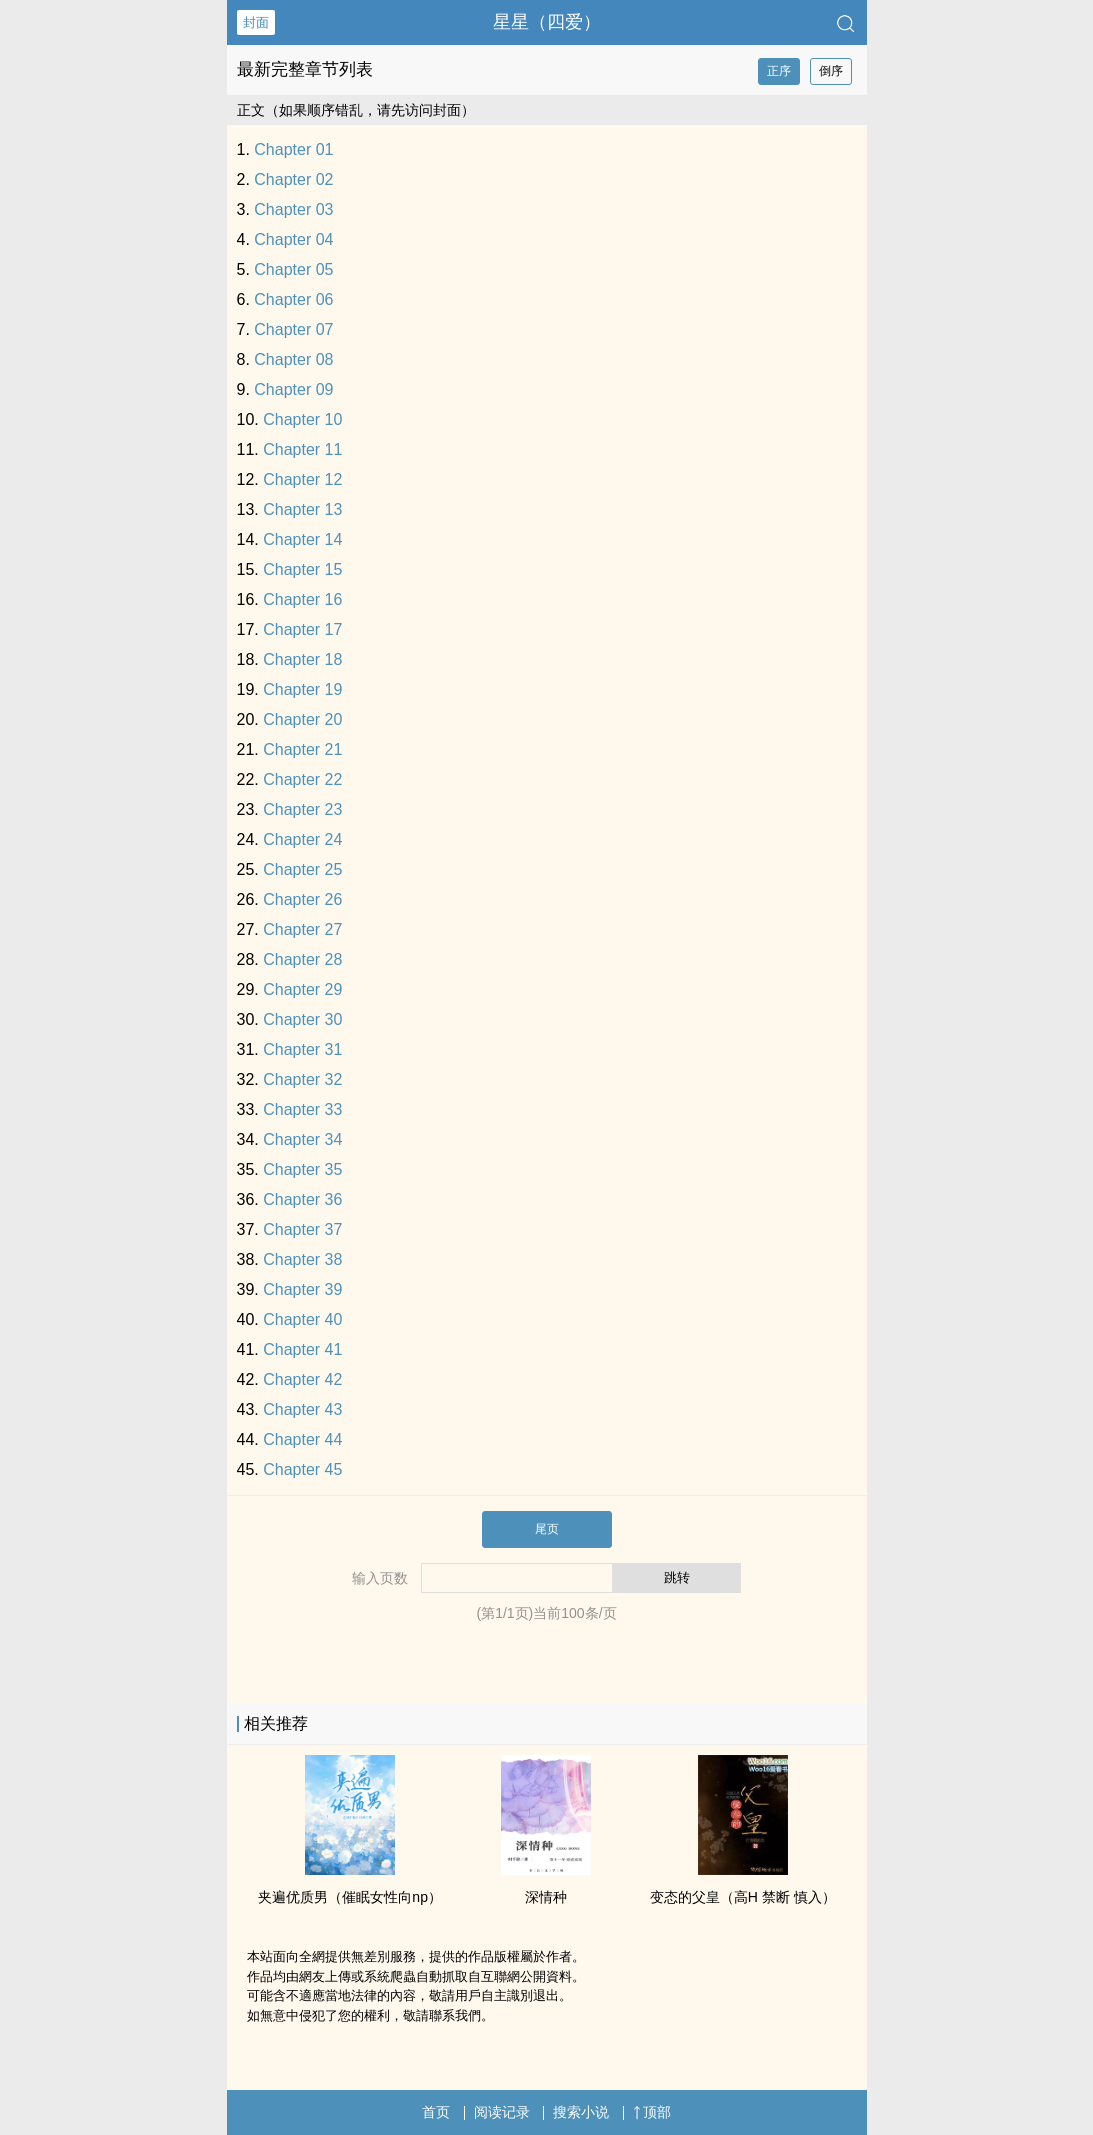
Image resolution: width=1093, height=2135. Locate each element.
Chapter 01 (293, 149)
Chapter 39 (302, 1289)
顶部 (652, 2112)
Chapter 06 (293, 299)
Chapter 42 (302, 1379)
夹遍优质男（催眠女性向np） (350, 1897)
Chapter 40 (302, 1319)
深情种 (546, 1897)
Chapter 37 (302, 1229)
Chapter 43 (302, 1409)
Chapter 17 (302, 629)
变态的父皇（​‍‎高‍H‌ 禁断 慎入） (743, 1897)
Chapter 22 (302, 779)
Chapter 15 (302, 569)
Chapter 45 (302, 1469)
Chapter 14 (302, 539)
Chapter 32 (302, 1079)
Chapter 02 (293, 179)
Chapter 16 (302, 599)
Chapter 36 (302, 1199)
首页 (436, 2112)
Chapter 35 (302, 1169)
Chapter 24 (302, 839)
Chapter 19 (302, 689)
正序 (779, 71)
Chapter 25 (302, 869)
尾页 (547, 1529)
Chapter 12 (302, 479)
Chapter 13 (302, 509)
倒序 (831, 71)
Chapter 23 (302, 809)
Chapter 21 (302, 749)
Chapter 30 (302, 1019)
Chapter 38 (302, 1259)
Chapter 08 (293, 359)
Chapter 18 (302, 659)
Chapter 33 (302, 1109)
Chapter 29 (302, 989)
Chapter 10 (302, 419)
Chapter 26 (302, 899)
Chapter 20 (302, 719)
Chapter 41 (302, 1349)
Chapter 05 (293, 269)
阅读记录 (502, 2112)
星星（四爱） (547, 22)
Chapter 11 (302, 449)
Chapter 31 (302, 1049)
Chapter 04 (293, 239)
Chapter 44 (302, 1439)
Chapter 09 (293, 389)
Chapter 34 (302, 1139)
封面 (256, 22)
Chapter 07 (293, 329)
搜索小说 (581, 2112)
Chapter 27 (302, 929)
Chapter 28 (302, 959)
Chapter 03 (293, 209)
